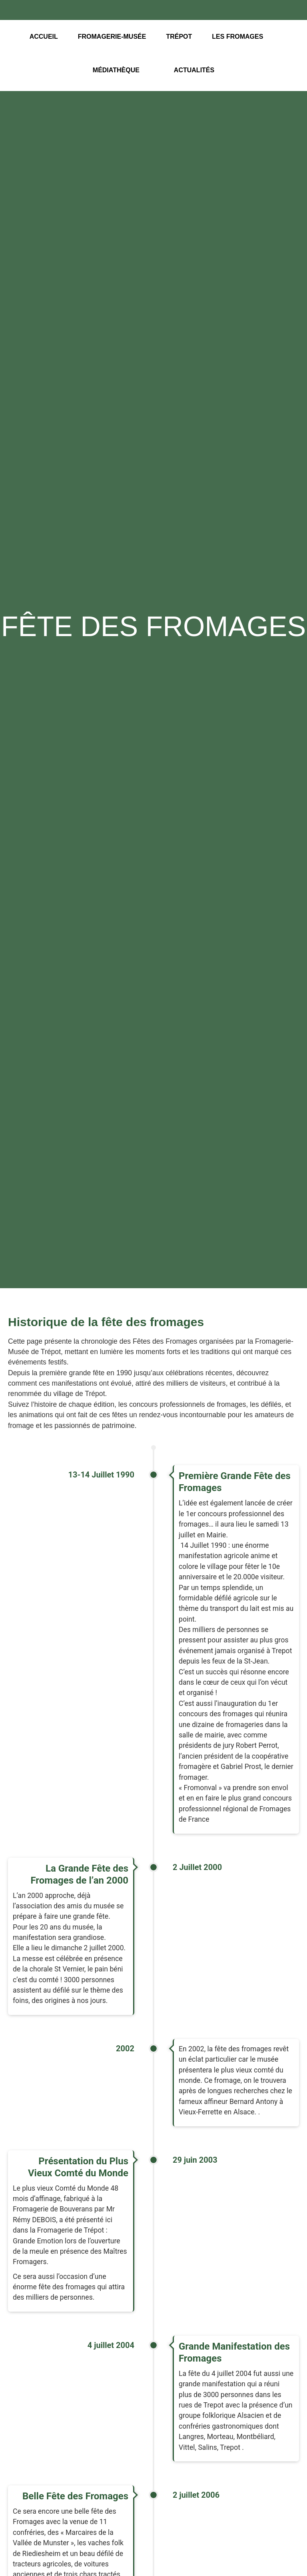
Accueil (44, 36)
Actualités (194, 70)
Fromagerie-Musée (112, 36)
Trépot (179, 36)
